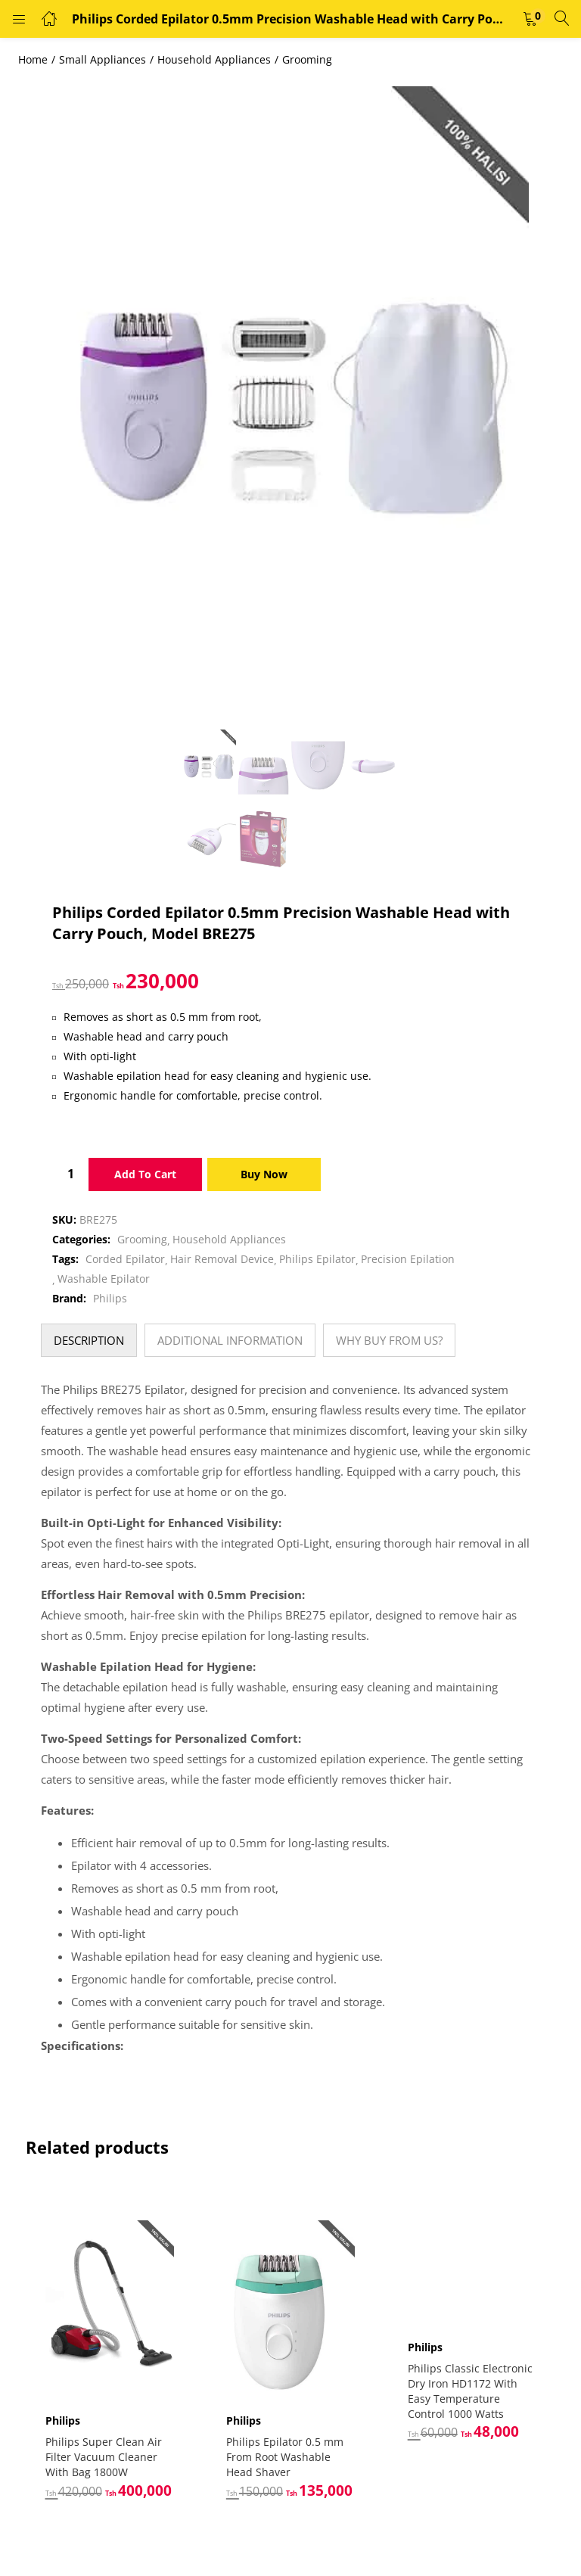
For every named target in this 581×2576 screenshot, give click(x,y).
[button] (530, 19)
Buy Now (264, 1174)
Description (89, 1340)
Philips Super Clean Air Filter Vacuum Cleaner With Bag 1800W (103, 2456)
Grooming (307, 59)
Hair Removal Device (222, 1259)
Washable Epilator (103, 1278)
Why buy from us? (389, 1340)
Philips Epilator (317, 1259)
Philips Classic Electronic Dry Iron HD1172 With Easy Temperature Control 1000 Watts (470, 2391)
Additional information (230, 1340)
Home (33, 59)
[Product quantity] (70, 1174)
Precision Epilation (408, 1259)
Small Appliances (102, 59)
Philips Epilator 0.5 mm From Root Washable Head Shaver (284, 2456)
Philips (110, 1298)
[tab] (89, 1340)
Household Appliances (214, 59)
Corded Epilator (125, 1259)
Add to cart (145, 1174)
